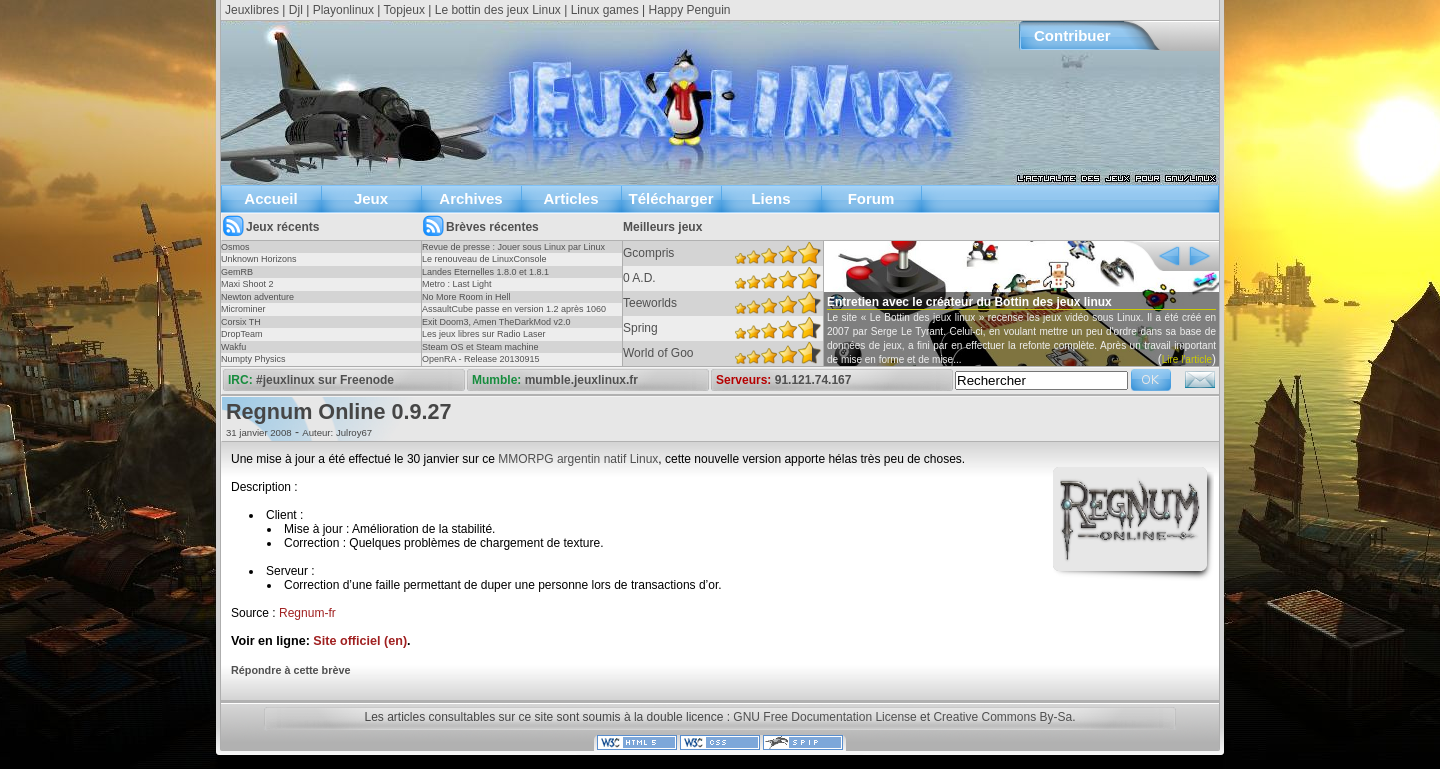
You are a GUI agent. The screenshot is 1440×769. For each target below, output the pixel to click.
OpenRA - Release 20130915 (481, 359)
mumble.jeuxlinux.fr (581, 380)
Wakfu (233, 347)
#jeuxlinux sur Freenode (325, 380)
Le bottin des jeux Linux (498, 10)
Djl (296, 10)
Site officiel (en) (360, 641)
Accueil (270, 198)
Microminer (243, 309)
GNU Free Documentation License (824, 717)
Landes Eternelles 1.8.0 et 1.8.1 (485, 272)
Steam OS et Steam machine (480, 347)
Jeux (371, 198)
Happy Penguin (689, 10)
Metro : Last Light (457, 284)
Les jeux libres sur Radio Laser (484, 334)
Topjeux (404, 10)
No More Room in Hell (466, 297)
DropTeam (242, 334)
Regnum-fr (307, 613)
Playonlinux (343, 10)
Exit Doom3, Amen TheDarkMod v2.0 (496, 322)
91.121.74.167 (813, 380)
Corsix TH (241, 322)
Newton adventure (257, 297)
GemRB (237, 272)
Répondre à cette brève (290, 670)
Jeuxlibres (252, 10)
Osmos (235, 247)
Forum (871, 198)
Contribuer (1072, 35)
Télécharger (670, 198)
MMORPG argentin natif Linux (578, 459)
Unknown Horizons (259, 259)
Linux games (605, 10)
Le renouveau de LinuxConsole (484, 259)
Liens (770, 198)
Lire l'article (1187, 359)
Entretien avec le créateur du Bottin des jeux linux (969, 302)
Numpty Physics (253, 359)
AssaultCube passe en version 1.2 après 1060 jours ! (514, 315)
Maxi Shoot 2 (247, 284)
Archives (470, 198)
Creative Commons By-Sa (1002, 717)
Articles (570, 198)
